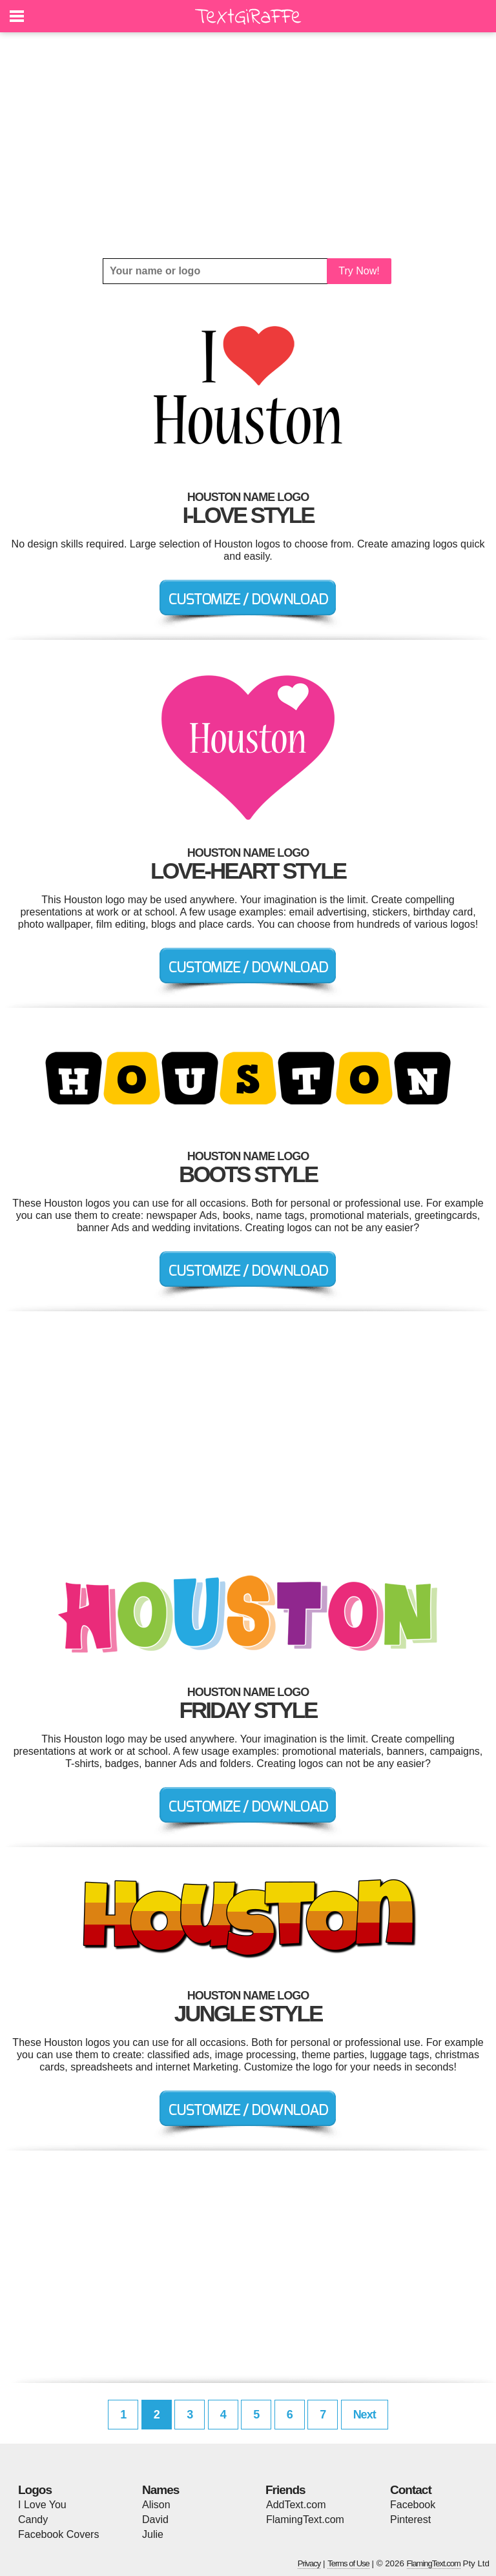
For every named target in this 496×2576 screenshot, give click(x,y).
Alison (156, 2504)
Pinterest (410, 2519)
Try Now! (358, 270)
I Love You (42, 2504)
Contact (410, 2490)
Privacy (309, 2563)
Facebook (412, 2504)
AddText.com (296, 2504)
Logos (35, 2490)
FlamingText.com (305, 2519)
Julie (152, 2534)
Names (160, 2490)
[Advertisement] (248, 145)
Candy (33, 2519)
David (155, 2519)
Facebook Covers (58, 2534)
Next (364, 2414)
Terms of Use (348, 2563)
